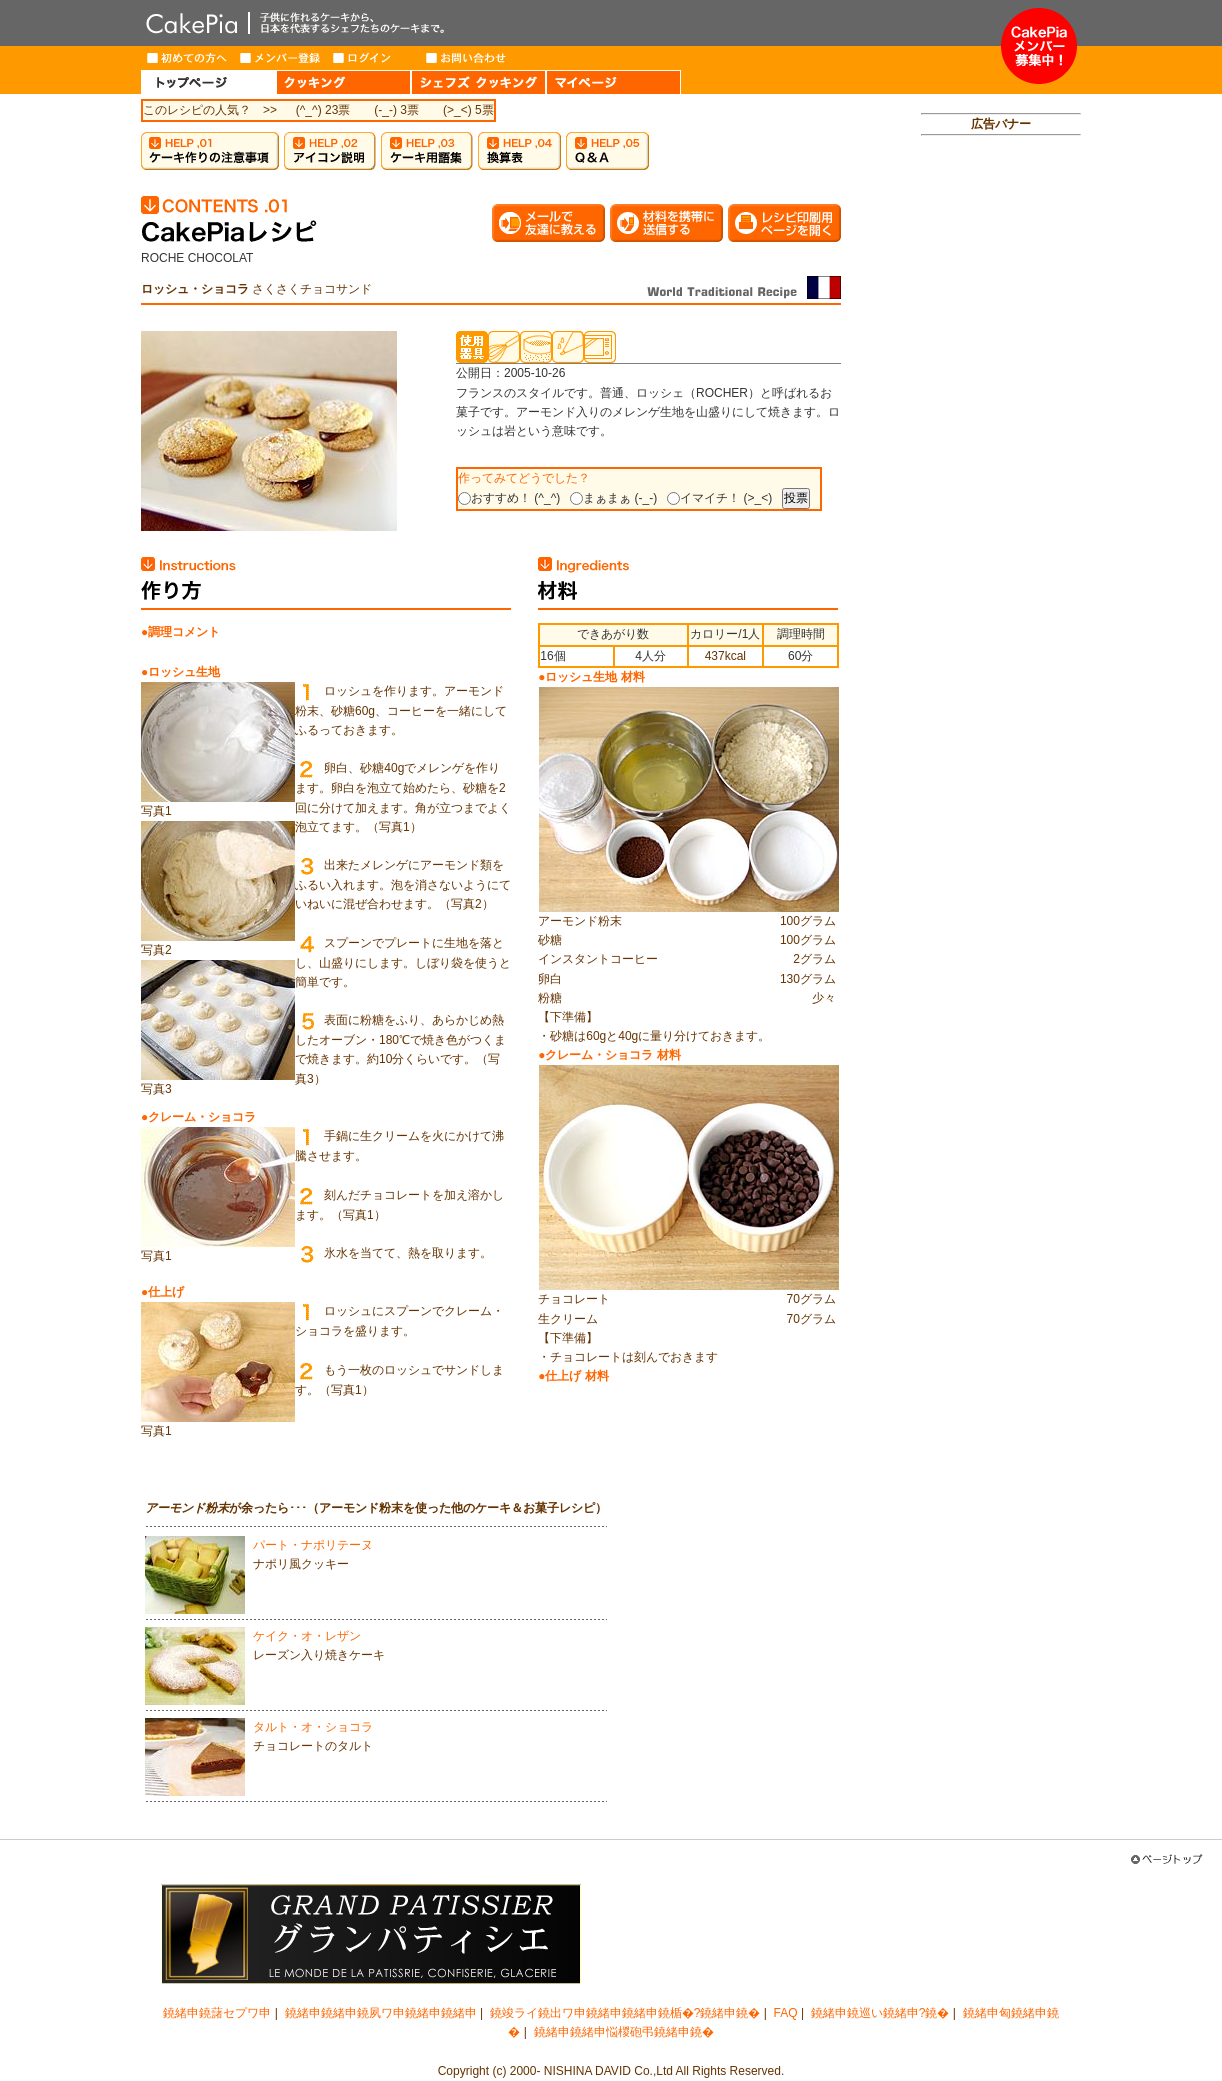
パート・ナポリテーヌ (313, 1545)
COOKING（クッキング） (343, 82)
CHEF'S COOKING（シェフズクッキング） (478, 82)
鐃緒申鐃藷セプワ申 (217, 2013)
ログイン (373, 58)
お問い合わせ (466, 58)
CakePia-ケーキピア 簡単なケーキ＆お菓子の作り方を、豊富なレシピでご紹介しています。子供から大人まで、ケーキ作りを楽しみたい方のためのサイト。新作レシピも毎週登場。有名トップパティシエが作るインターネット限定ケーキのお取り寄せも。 (571, 23)
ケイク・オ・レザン (307, 1636)
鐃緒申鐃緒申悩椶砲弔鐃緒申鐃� (624, 2032)
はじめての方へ (187, 58)
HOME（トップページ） (208, 82)
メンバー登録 (280, 58)
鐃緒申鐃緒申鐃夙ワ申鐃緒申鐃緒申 (381, 2013)
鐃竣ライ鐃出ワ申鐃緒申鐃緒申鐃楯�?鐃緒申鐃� (625, 2013)
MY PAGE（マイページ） (613, 82)
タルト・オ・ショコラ (313, 1727)
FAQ (786, 2013)
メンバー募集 (1039, 46)
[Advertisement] (1001, 456)
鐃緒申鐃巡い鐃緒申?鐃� (880, 2013)
